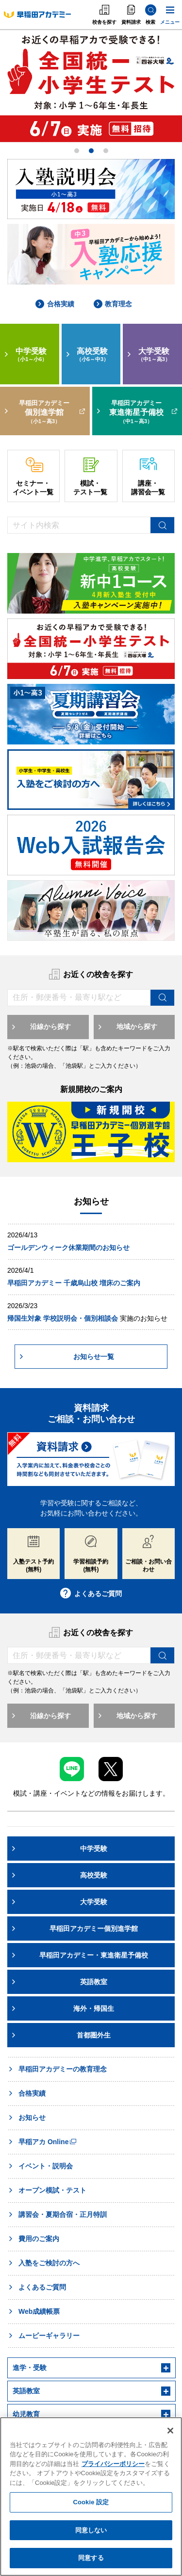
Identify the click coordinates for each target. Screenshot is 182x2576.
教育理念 (113, 304)
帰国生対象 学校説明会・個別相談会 (62, 1318)
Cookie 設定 (91, 2502)
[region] (91, 2496)
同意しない (91, 2530)
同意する (91, 2557)
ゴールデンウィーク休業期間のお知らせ (68, 1247)
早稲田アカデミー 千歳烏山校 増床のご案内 (73, 1283)
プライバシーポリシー (113, 2463)
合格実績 (54, 304)
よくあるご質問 (91, 1593)
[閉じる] (170, 2430)
